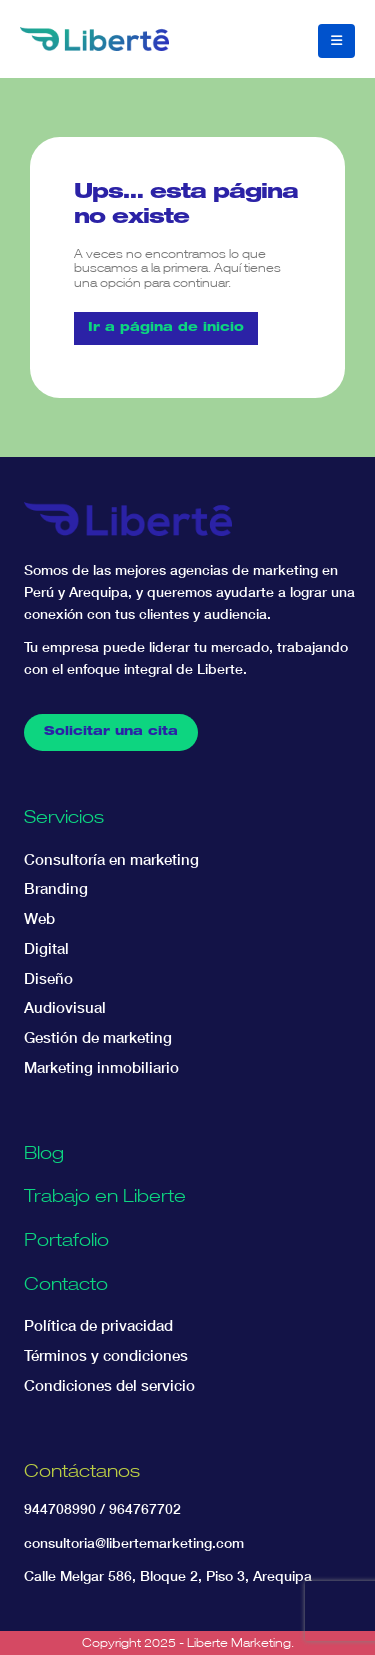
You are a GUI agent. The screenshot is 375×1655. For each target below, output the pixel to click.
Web (39, 918)
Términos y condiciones (106, 1355)
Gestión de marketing (98, 1037)
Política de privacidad (98, 1325)
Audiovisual (65, 1007)
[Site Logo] (94, 39)
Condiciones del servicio (109, 1385)
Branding (56, 888)
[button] (336, 41)
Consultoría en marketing (111, 859)
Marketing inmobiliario (101, 1067)
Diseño (48, 978)
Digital (46, 948)
